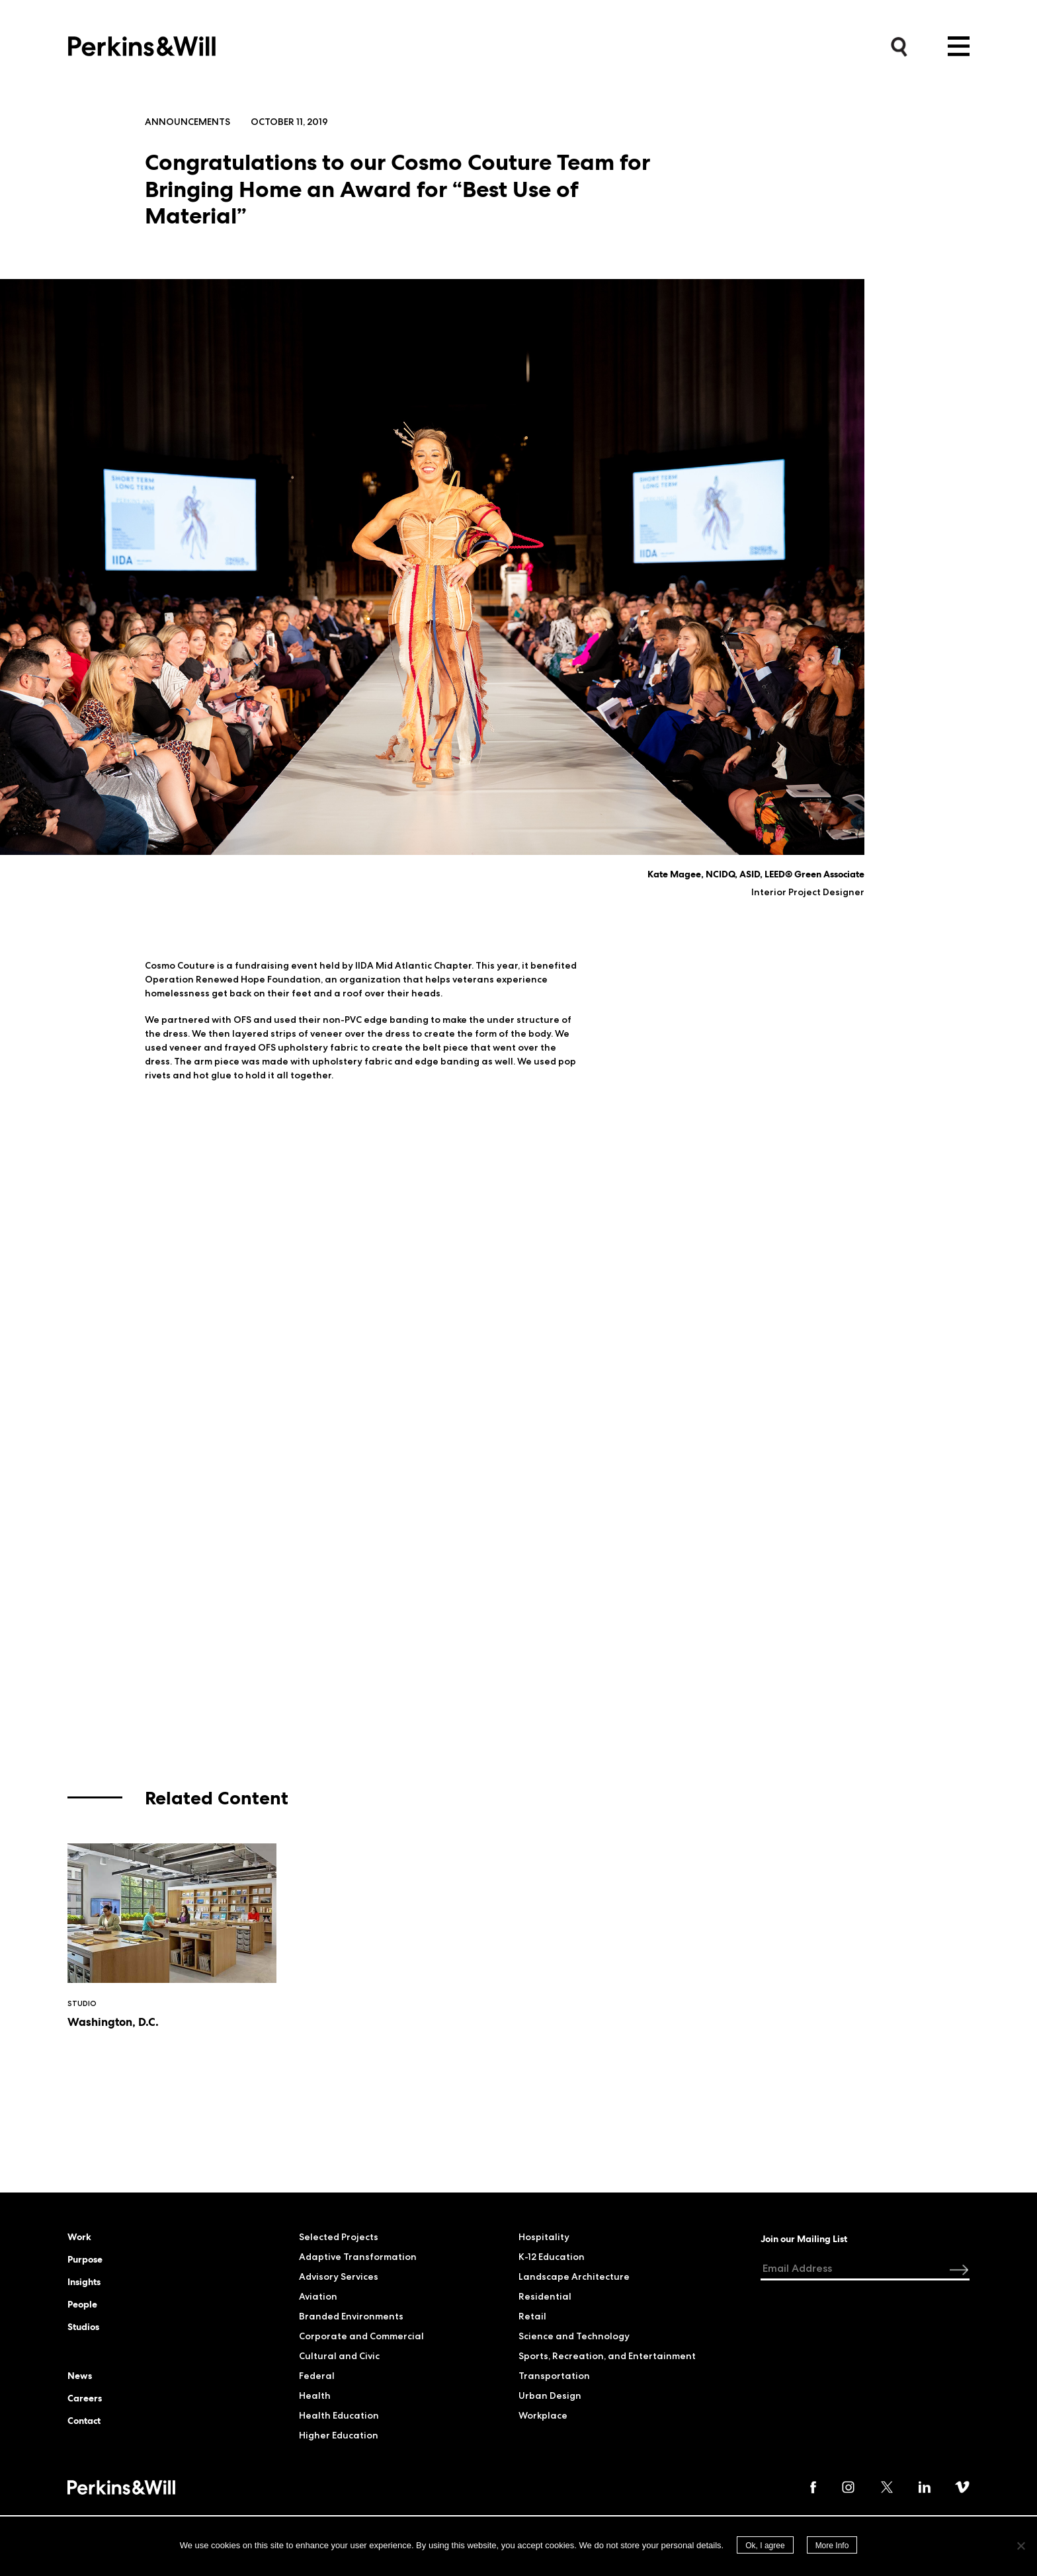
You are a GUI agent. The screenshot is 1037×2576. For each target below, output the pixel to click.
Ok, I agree (764, 2545)
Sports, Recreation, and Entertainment (607, 2356)
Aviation (318, 2296)
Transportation (554, 2376)
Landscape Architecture (574, 2276)
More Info (832, 2545)
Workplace (542, 2415)
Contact (84, 2420)
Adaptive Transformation (358, 2257)
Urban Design (549, 2395)
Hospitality (543, 2237)
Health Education (339, 2415)
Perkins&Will (141, 42)
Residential (544, 2296)
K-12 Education (551, 2257)
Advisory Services (338, 2276)
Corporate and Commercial (361, 2336)
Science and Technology (574, 2336)
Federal (317, 2376)
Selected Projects (338, 2237)
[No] (1020, 2545)
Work (79, 2236)
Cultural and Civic (339, 2356)
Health (315, 2395)
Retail (532, 2316)
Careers (84, 2398)
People (82, 2304)
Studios (83, 2326)
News (79, 2375)
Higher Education (338, 2435)
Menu (959, 46)
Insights (84, 2281)
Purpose (85, 2259)
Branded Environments (351, 2316)
